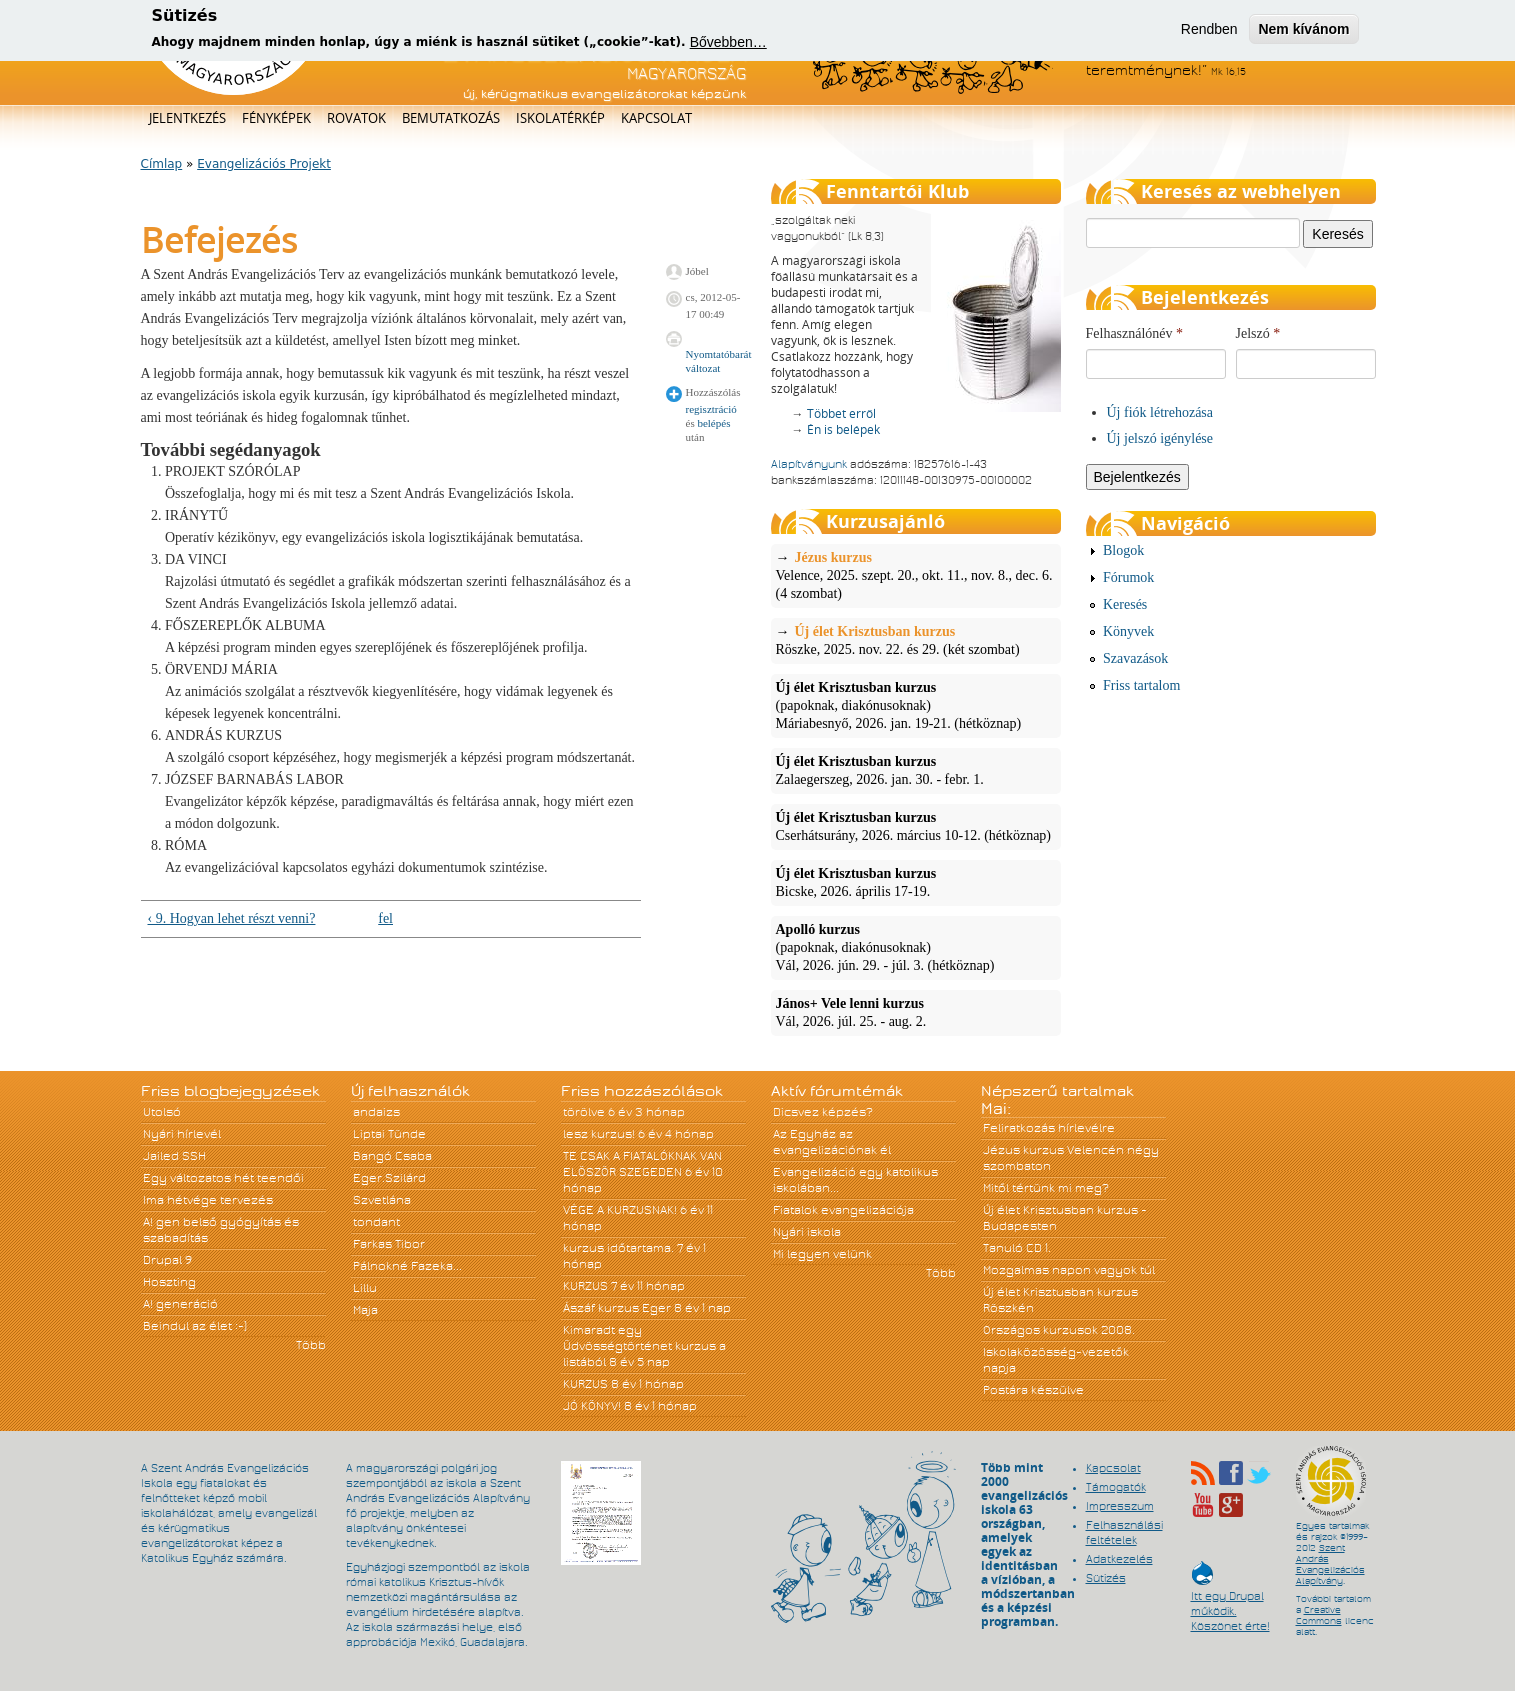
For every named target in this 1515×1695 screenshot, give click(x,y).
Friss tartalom (1141, 685)
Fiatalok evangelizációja (843, 1210)
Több (311, 1345)
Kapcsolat (656, 118)
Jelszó (1258, 333)
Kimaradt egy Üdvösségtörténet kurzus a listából (644, 1346)
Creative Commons (1319, 1615)
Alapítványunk (809, 464)
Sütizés (1106, 1578)
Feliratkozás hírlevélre (1049, 1128)
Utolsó (162, 1112)
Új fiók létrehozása (1160, 412)
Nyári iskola (807, 1232)
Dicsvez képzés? (823, 1112)
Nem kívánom (1303, 26)
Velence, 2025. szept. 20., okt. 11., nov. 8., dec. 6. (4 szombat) (916, 575)
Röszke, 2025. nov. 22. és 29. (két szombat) (916, 640)
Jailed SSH (174, 1156)
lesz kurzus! (599, 1134)
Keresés (1125, 604)
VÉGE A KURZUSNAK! (620, 1210)
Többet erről (841, 413)
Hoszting (169, 1282)
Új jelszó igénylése (1160, 438)
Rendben (1209, 26)
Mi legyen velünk (822, 1254)
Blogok (1123, 550)
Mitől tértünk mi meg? (1046, 1188)
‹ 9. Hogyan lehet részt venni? (232, 918)
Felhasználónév (1135, 333)
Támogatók (1116, 1487)
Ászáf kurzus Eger (617, 1308)
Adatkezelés (1119, 1559)
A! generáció (180, 1304)
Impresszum (1120, 1506)
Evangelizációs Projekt (264, 164)
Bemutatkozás (451, 118)
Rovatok (356, 118)
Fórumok (1128, 577)
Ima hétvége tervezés (208, 1200)
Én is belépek (843, 429)
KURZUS (585, 1286)
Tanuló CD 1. (1017, 1248)
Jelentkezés (187, 118)
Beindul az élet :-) (195, 1326)
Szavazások (1135, 658)
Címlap (162, 164)
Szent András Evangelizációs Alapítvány (1330, 1564)
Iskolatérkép (560, 118)
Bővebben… (728, 39)
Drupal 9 (167, 1260)
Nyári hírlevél (182, 1134)
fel (385, 918)
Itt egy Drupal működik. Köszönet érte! (1230, 1601)
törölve (584, 1112)
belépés (713, 423)
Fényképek (276, 118)
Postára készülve (1033, 1390)
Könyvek (1128, 631)
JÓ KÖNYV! (592, 1406)
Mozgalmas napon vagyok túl (1069, 1270)
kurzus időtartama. (618, 1248)
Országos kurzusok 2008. (1059, 1330)
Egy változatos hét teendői (223, 1178)
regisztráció (711, 409)
